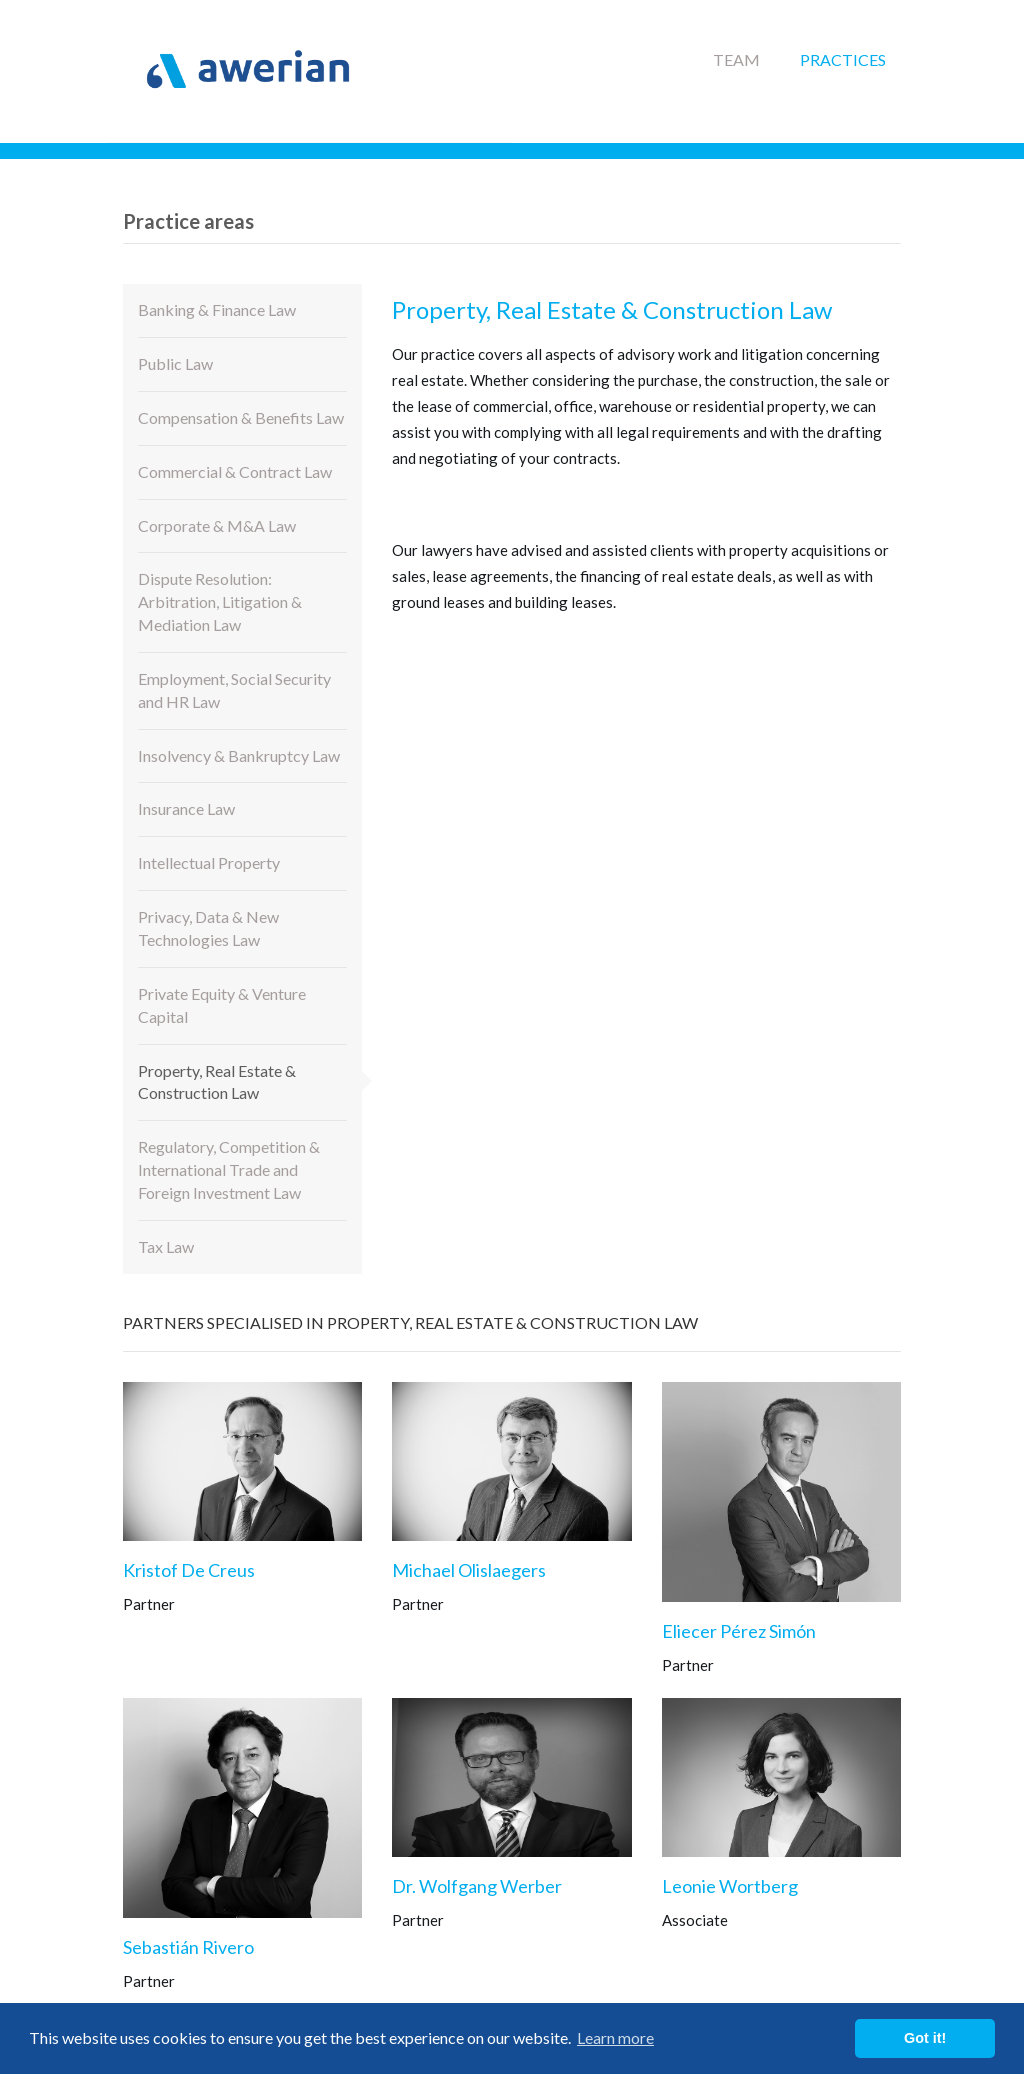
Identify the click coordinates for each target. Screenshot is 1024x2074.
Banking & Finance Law (217, 309)
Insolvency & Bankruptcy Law (239, 755)
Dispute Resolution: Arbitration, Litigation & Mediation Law (220, 601)
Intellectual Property (209, 862)
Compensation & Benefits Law (241, 417)
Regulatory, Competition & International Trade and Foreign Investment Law (229, 1169)
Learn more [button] (615, 2037)
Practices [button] (843, 59)
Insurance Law (186, 808)
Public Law (175, 363)
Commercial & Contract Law (235, 471)
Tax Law (166, 1246)
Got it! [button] (925, 2038)
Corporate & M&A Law (217, 525)
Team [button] (736, 59)
